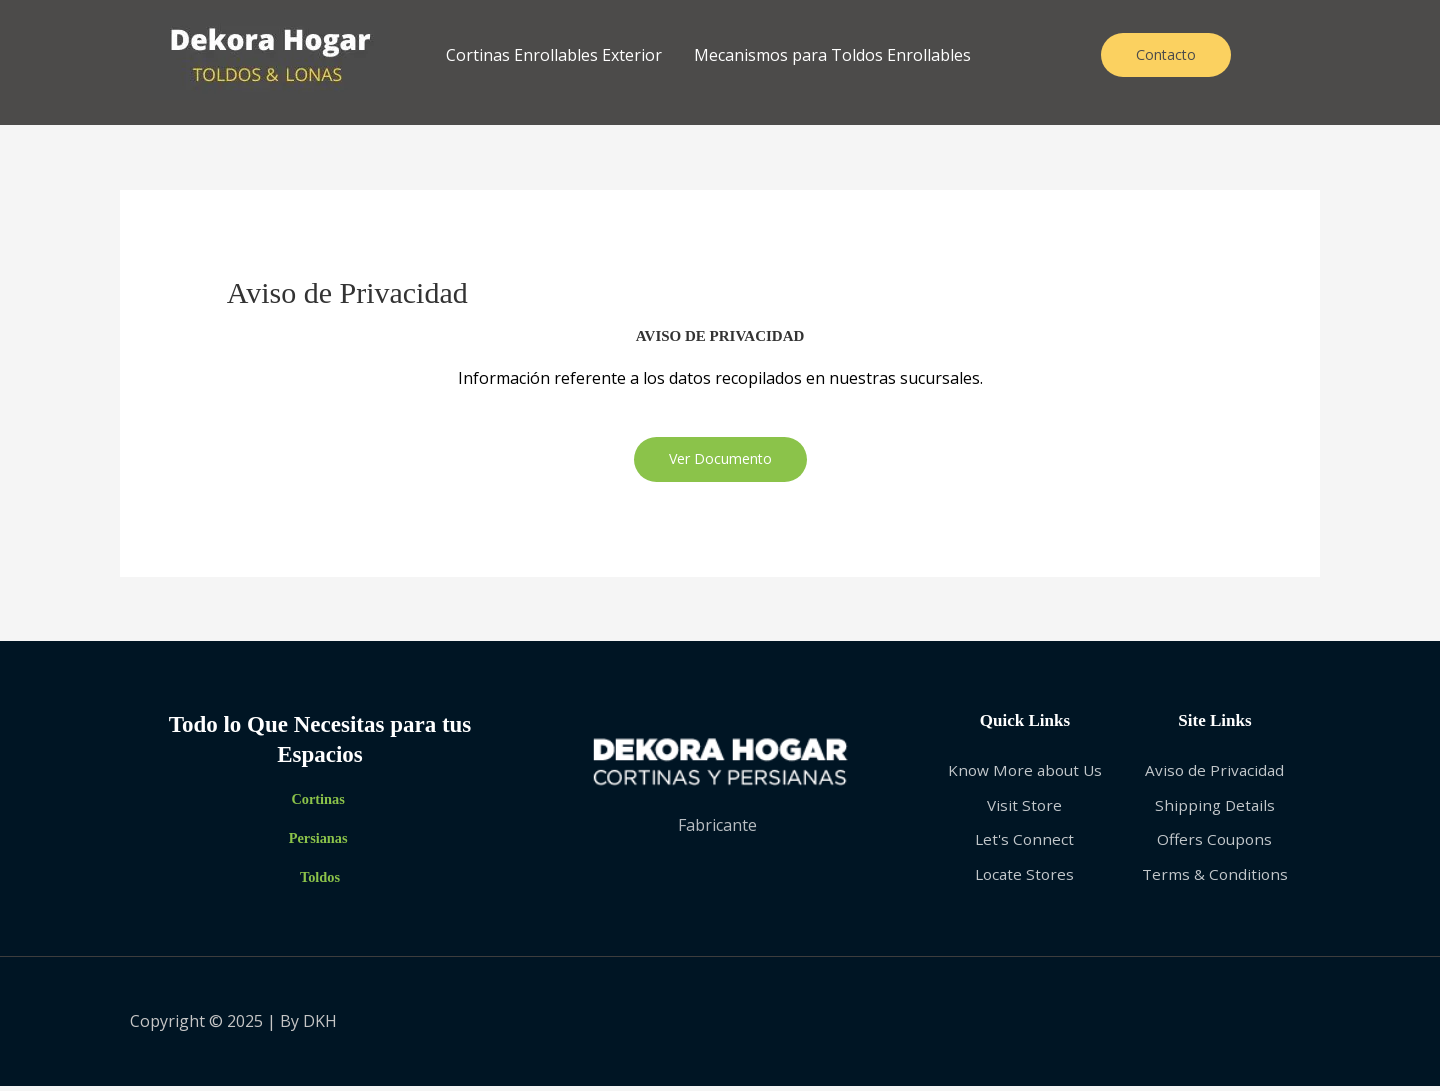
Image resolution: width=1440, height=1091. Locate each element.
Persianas (318, 841)
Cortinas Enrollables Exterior (554, 55)
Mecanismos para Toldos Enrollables (832, 55)
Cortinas (318, 802)
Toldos (320, 880)
